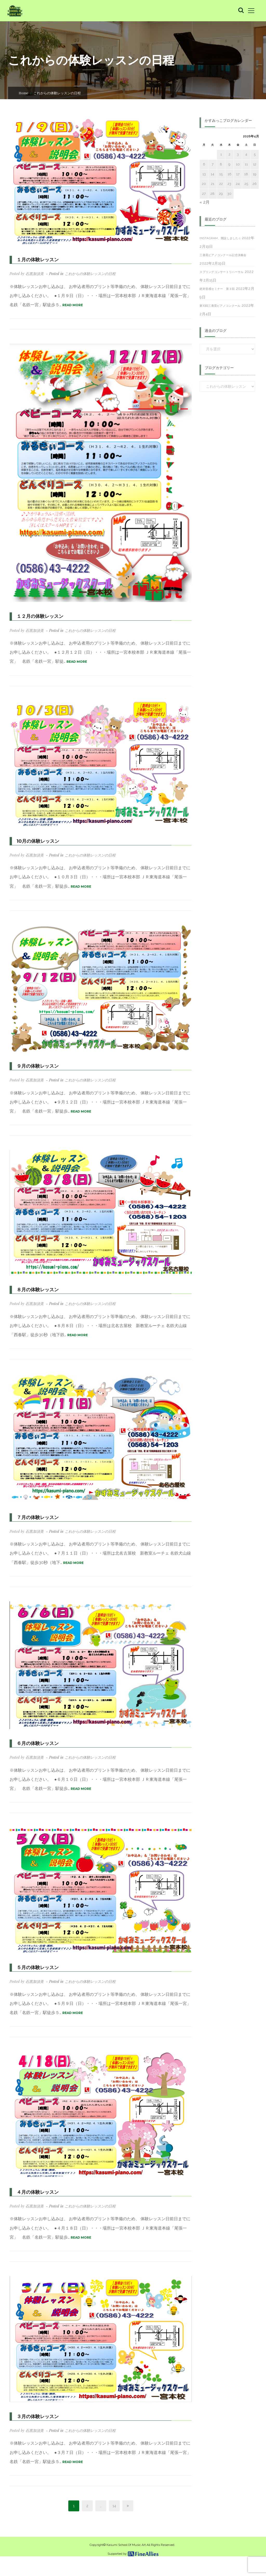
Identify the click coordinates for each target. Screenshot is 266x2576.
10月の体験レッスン (38, 841)
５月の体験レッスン (38, 1967)
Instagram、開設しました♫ (220, 238)
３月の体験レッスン (38, 2416)
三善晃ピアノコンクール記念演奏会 (223, 255)
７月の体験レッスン (38, 1517)
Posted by (27, 273)
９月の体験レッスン (38, 1066)
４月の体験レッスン (38, 2192)
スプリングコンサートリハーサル (221, 272)
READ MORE (72, 305)
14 (114, 2506)
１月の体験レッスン (38, 260)
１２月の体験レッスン (40, 616)
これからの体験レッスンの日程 (90, 273)
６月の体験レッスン (38, 1743)
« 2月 (205, 202)
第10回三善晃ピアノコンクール (220, 305)
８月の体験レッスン (38, 1290)
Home (23, 93)
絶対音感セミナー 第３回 (217, 289)
